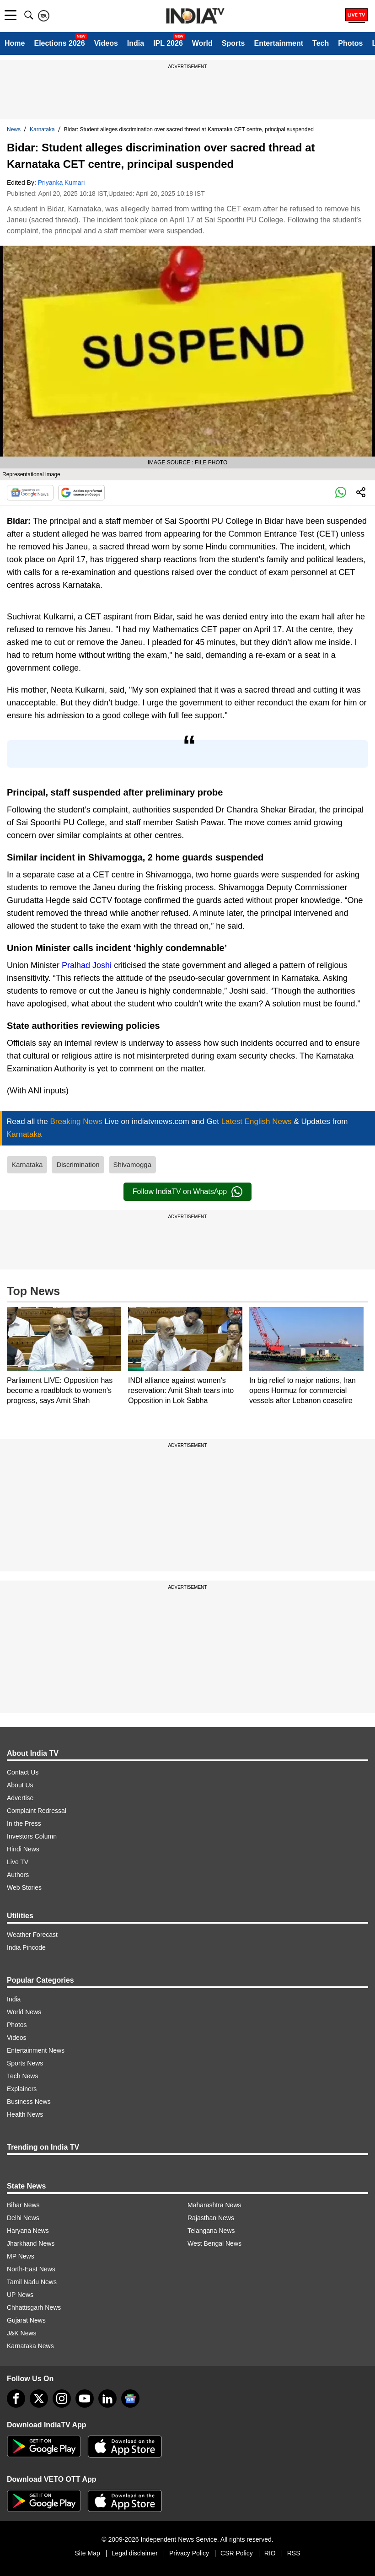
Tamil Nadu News (32, 2282)
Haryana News (28, 2230)
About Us (20, 1785)
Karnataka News (30, 2346)
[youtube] (84, 2398)
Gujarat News (26, 2320)
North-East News (31, 2269)
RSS (293, 2553)
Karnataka (42, 129)
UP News (20, 2294)
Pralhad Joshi (87, 965)
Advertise (20, 1798)
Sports (233, 43)
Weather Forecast (32, 1934)
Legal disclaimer (135, 2553)
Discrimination (77, 1164)
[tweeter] (39, 2398)
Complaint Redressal (36, 1810)
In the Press (24, 1823)
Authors (18, 1874)
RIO (270, 2553)
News (14, 129)
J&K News (22, 2333)
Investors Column (32, 1836)
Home (15, 43)
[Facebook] (16, 2398)
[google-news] (130, 2398)
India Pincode (26, 1947)
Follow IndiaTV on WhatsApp (187, 1191)
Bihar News (23, 2205)
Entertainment (278, 43)
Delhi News (23, 2217)
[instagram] (62, 2398)
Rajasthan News (211, 2217)
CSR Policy (236, 2553)
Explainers (22, 2088)
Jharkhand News (30, 2243)
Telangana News (211, 2230)
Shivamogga (132, 1164)
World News (24, 2012)
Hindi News (23, 1849)
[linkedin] (107, 2398)
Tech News (22, 2076)
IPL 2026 (168, 43)
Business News (29, 2101)
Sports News (25, 2063)
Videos (106, 43)
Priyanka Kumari (61, 182)
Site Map (87, 2553)
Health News (25, 2114)
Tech (320, 43)
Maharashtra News (214, 2205)
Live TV (17, 1862)
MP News (20, 2256)
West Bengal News (214, 2243)
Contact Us (22, 1772)
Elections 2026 (59, 43)
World (202, 43)
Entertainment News (35, 2050)
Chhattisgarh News (34, 2307)
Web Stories (24, 1887)
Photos (350, 43)
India (135, 43)
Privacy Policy (189, 2553)
